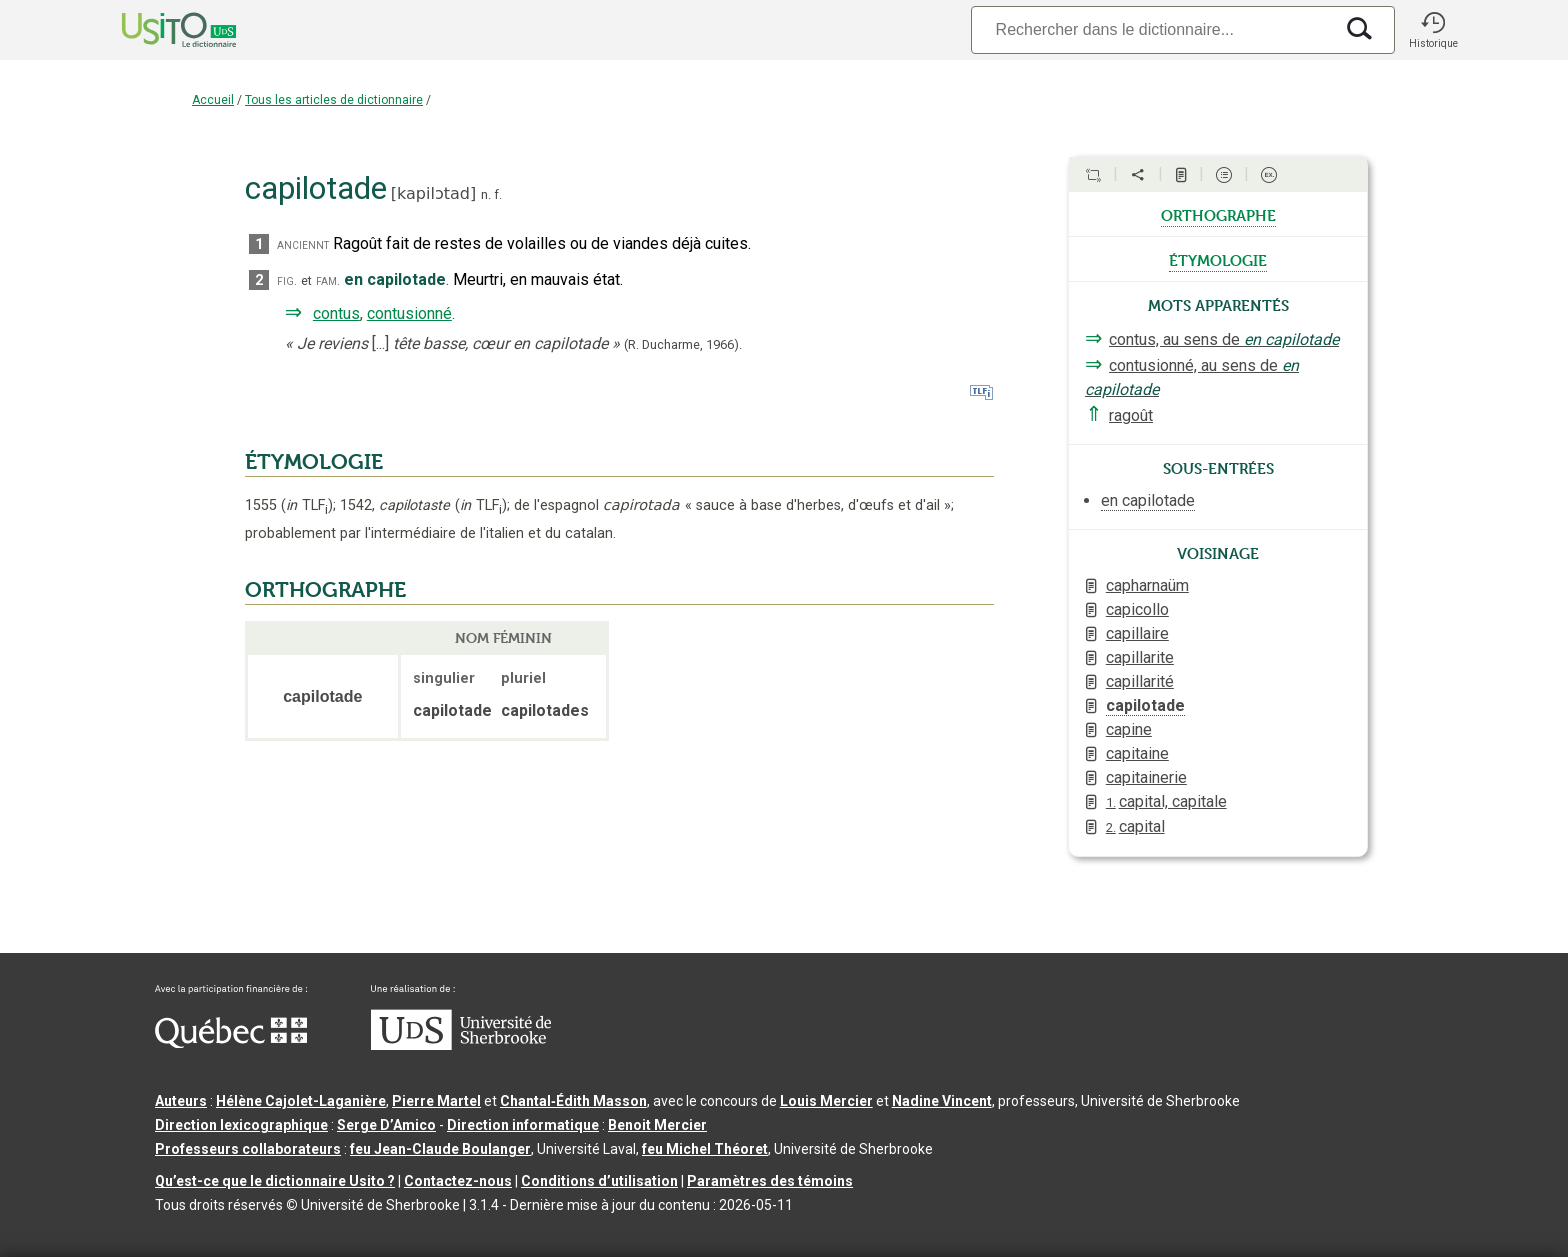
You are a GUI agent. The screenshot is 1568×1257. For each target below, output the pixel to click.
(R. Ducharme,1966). (683, 344)
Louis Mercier (826, 1101)
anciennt (303, 244)
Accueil (213, 100)
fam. (328, 280)
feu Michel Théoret (705, 1149)
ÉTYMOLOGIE (314, 462)
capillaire (1137, 633)
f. (498, 194)
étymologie (1218, 259)
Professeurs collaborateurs (248, 1149)
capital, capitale (1166, 801)
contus (336, 313)
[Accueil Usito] (157, 30)
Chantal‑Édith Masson (573, 1101)
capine (1129, 729)
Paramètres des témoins (770, 1181)
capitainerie (1146, 777)
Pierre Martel (436, 1101)
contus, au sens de (1224, 339)
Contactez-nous (458, 1181)
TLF (307, 505)
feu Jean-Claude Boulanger (440, 1149)
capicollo (1137, 609)
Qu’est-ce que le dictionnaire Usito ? (275, 1181)
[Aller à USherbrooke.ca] (461, 1045)
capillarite (1140, 657)
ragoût (1131, 415)
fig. (287, 280)
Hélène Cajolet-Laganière (301, 1101)
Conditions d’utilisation (599, 1181)
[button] (1433, 30)
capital (1135, 826)
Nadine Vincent (942, 1101)
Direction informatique (523, 1125)
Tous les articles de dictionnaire (334, 100)
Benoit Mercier (657, 1125)
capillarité (1140, 681)
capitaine (1137, 753)
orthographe (1218, 214)
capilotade (1145, 705)
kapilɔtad (433, 193)
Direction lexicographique (241, 1125)
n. (486, 194)
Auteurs (181, 1101)
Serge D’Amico (386, 1125)
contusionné (409, 313)
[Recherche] (1152, 29)
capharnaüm (1147, 585)
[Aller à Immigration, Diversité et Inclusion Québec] (231, 1043)
